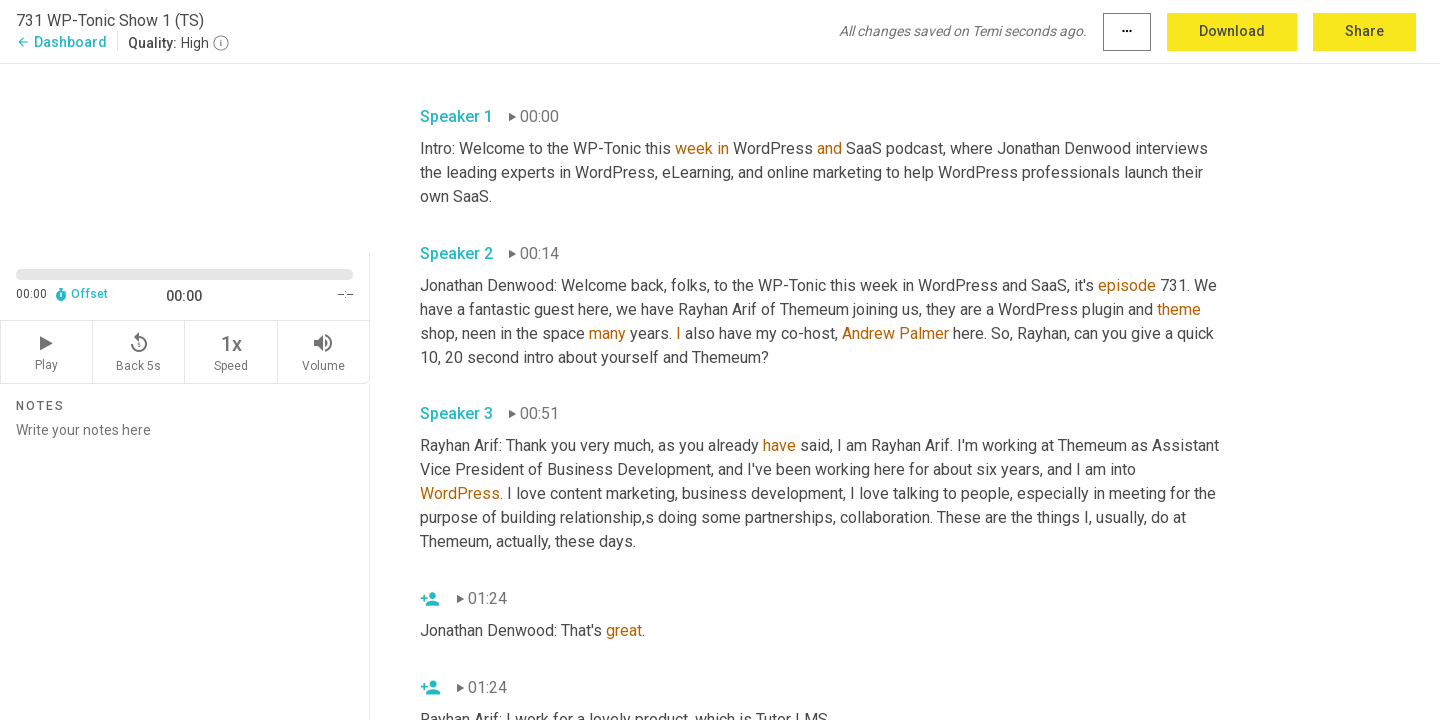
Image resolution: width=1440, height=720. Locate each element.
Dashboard (61, 42)
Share (1364, 31)
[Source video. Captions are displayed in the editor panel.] (185, 156)
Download (1232, 31)
